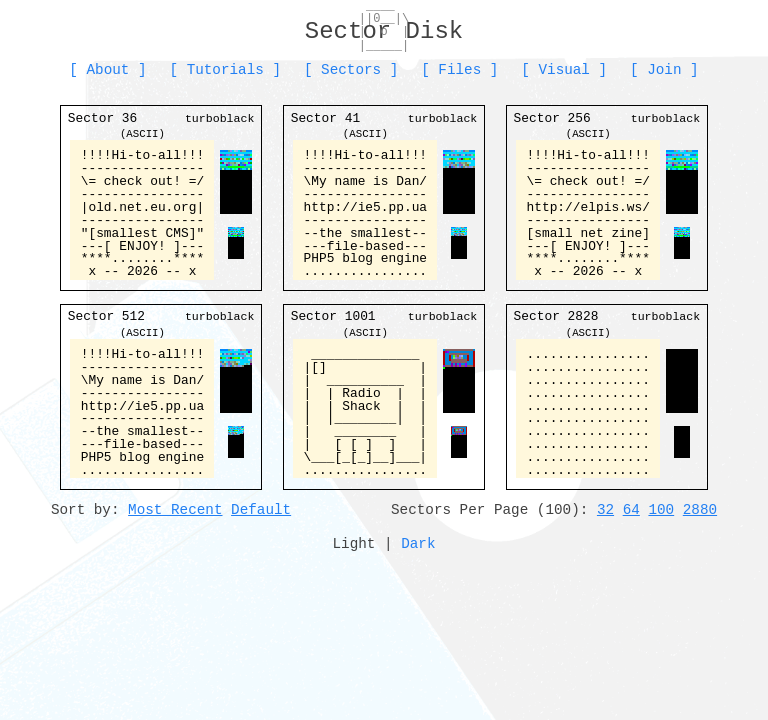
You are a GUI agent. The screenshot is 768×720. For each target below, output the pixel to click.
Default (261, 509)
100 (661, 509)
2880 (700, 509)
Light (354, 543)
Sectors (351, 69)
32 (605, 509)
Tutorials (225, 69)
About (108, 69)
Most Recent (175, 509)
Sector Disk (384, 31)
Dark (418, 543)
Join (664, 69)
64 (631, 509)
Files (459, 69)
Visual (563, 69)
